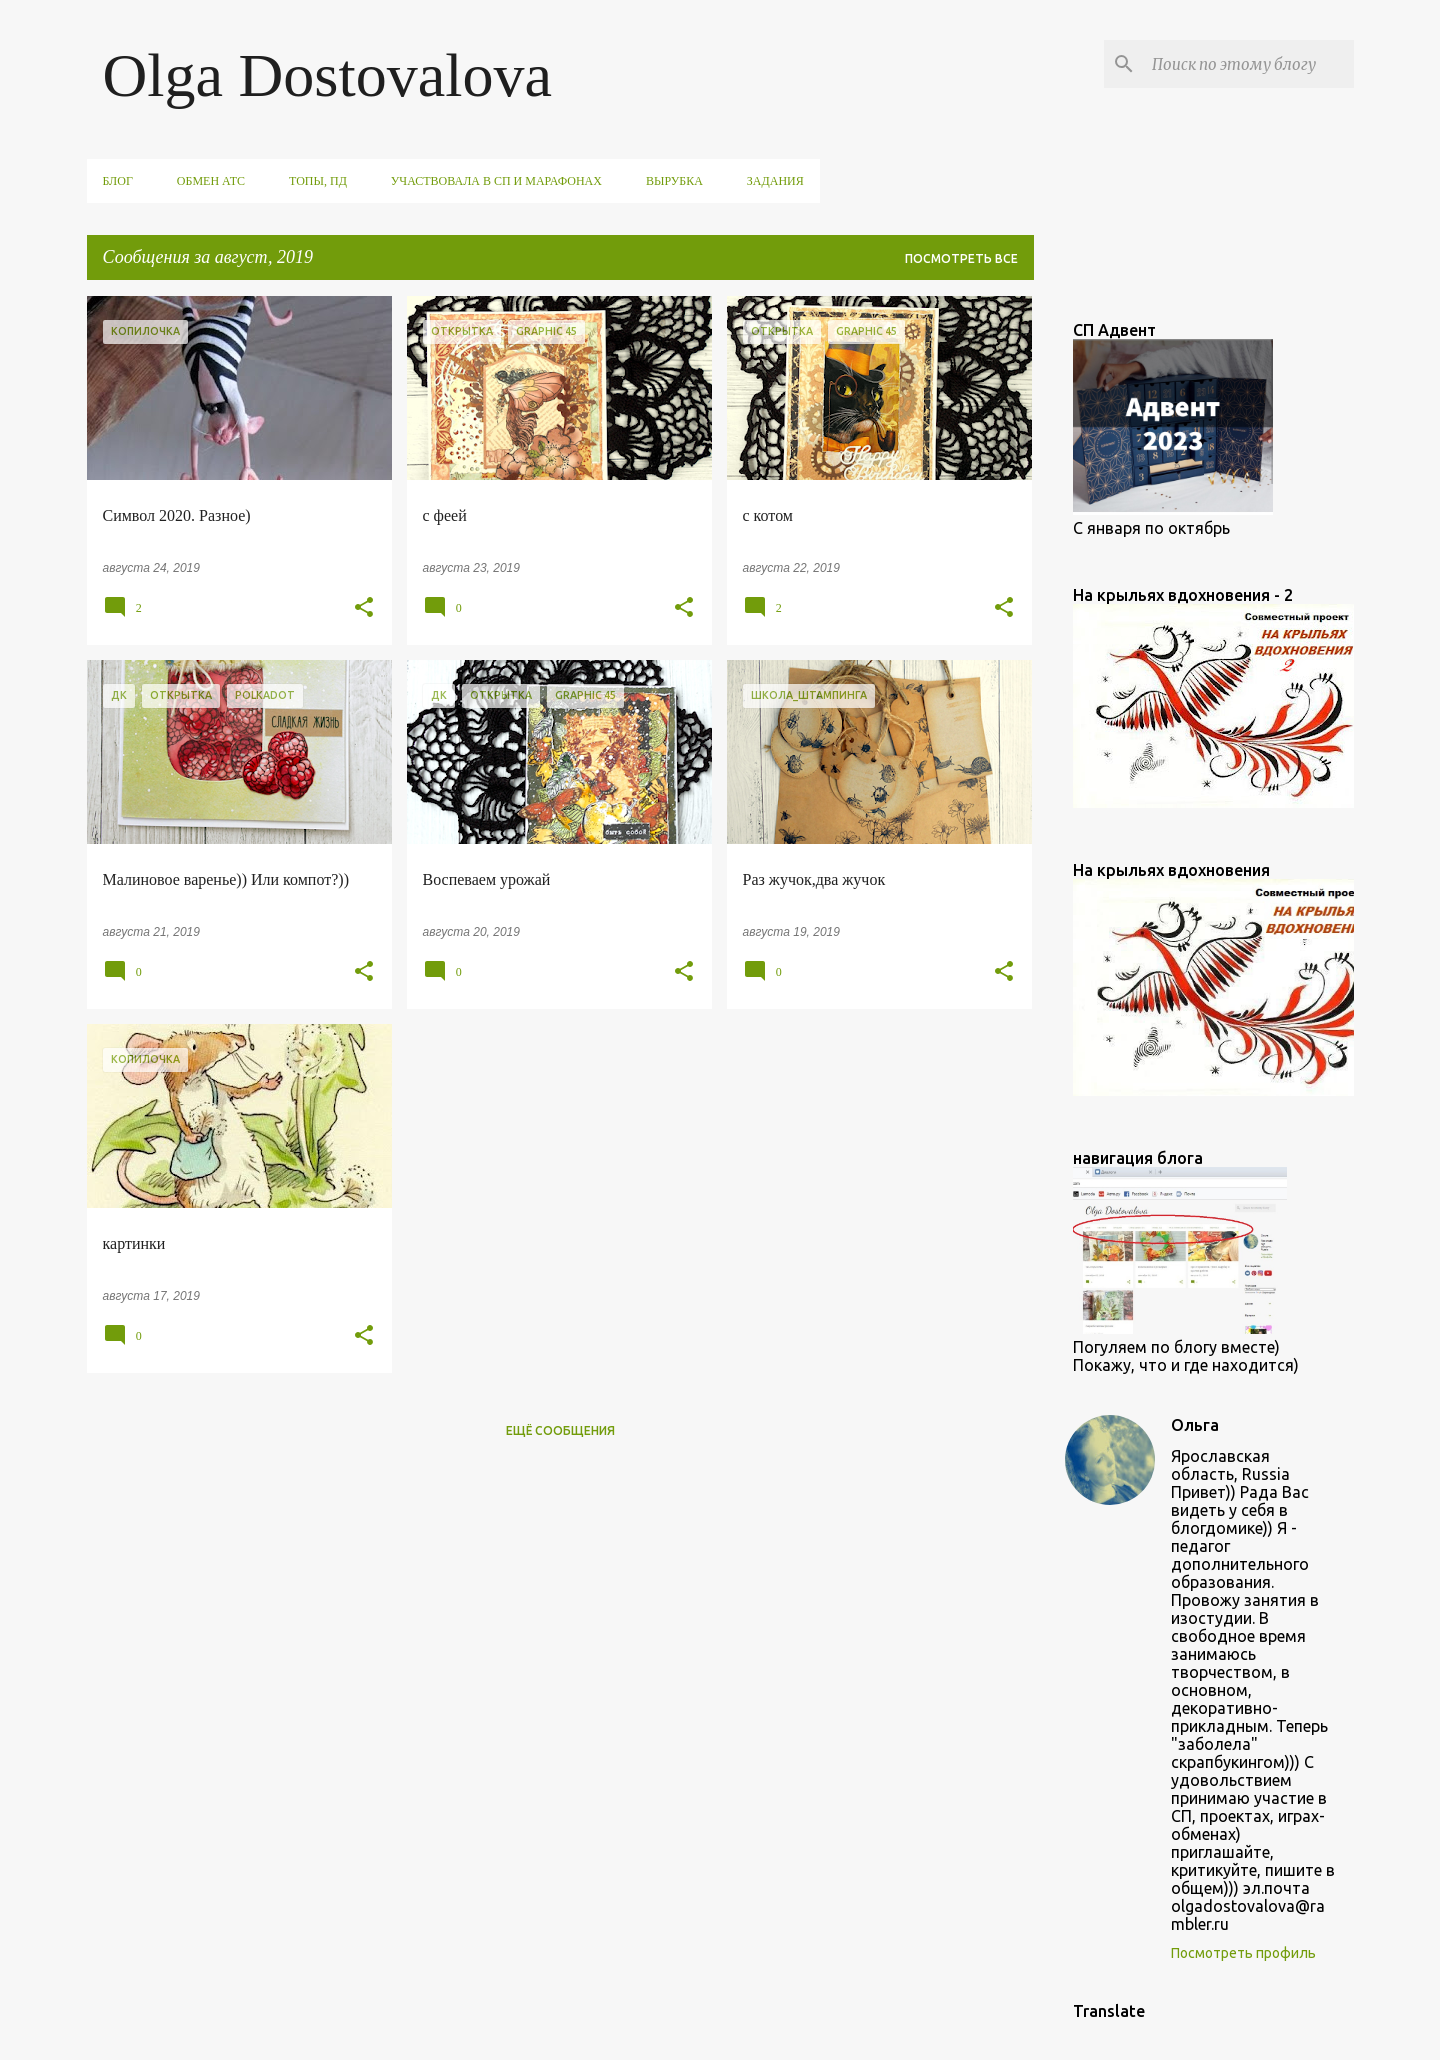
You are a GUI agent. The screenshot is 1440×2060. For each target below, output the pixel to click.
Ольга (1195, 1425)
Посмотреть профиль (1243, 1953)
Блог (118, 181)
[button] (364, 608)
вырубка (674, 181)
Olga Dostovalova (327, 75)
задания (775, 181)
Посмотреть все (961, 258)
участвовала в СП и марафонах (496, 181)
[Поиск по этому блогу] (1249, 64)
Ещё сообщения (560, 1430)
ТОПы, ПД (318, 181)
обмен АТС (211, 181)
